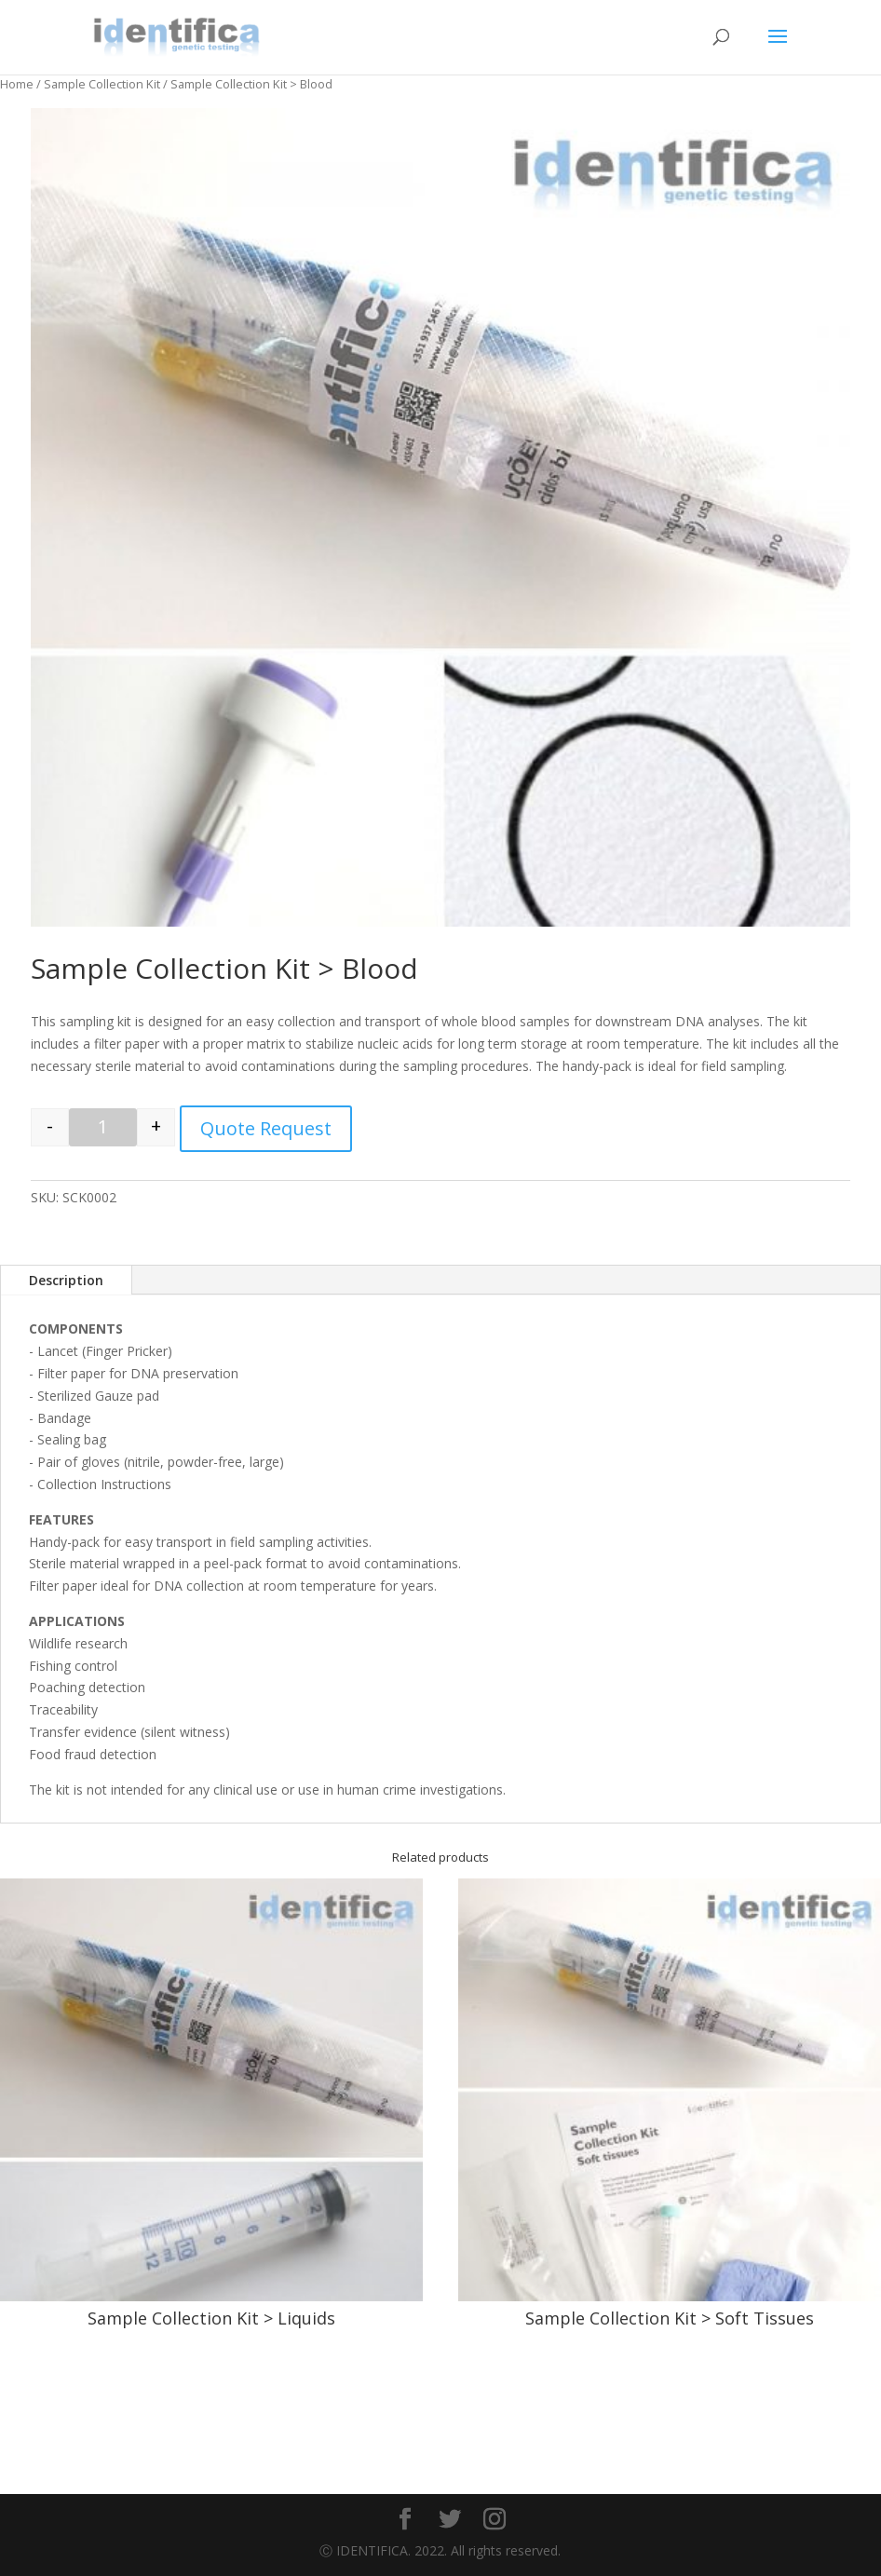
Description (66, 1280)
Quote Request (266, 1128)
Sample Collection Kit (102, 83)
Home (17, 83)
